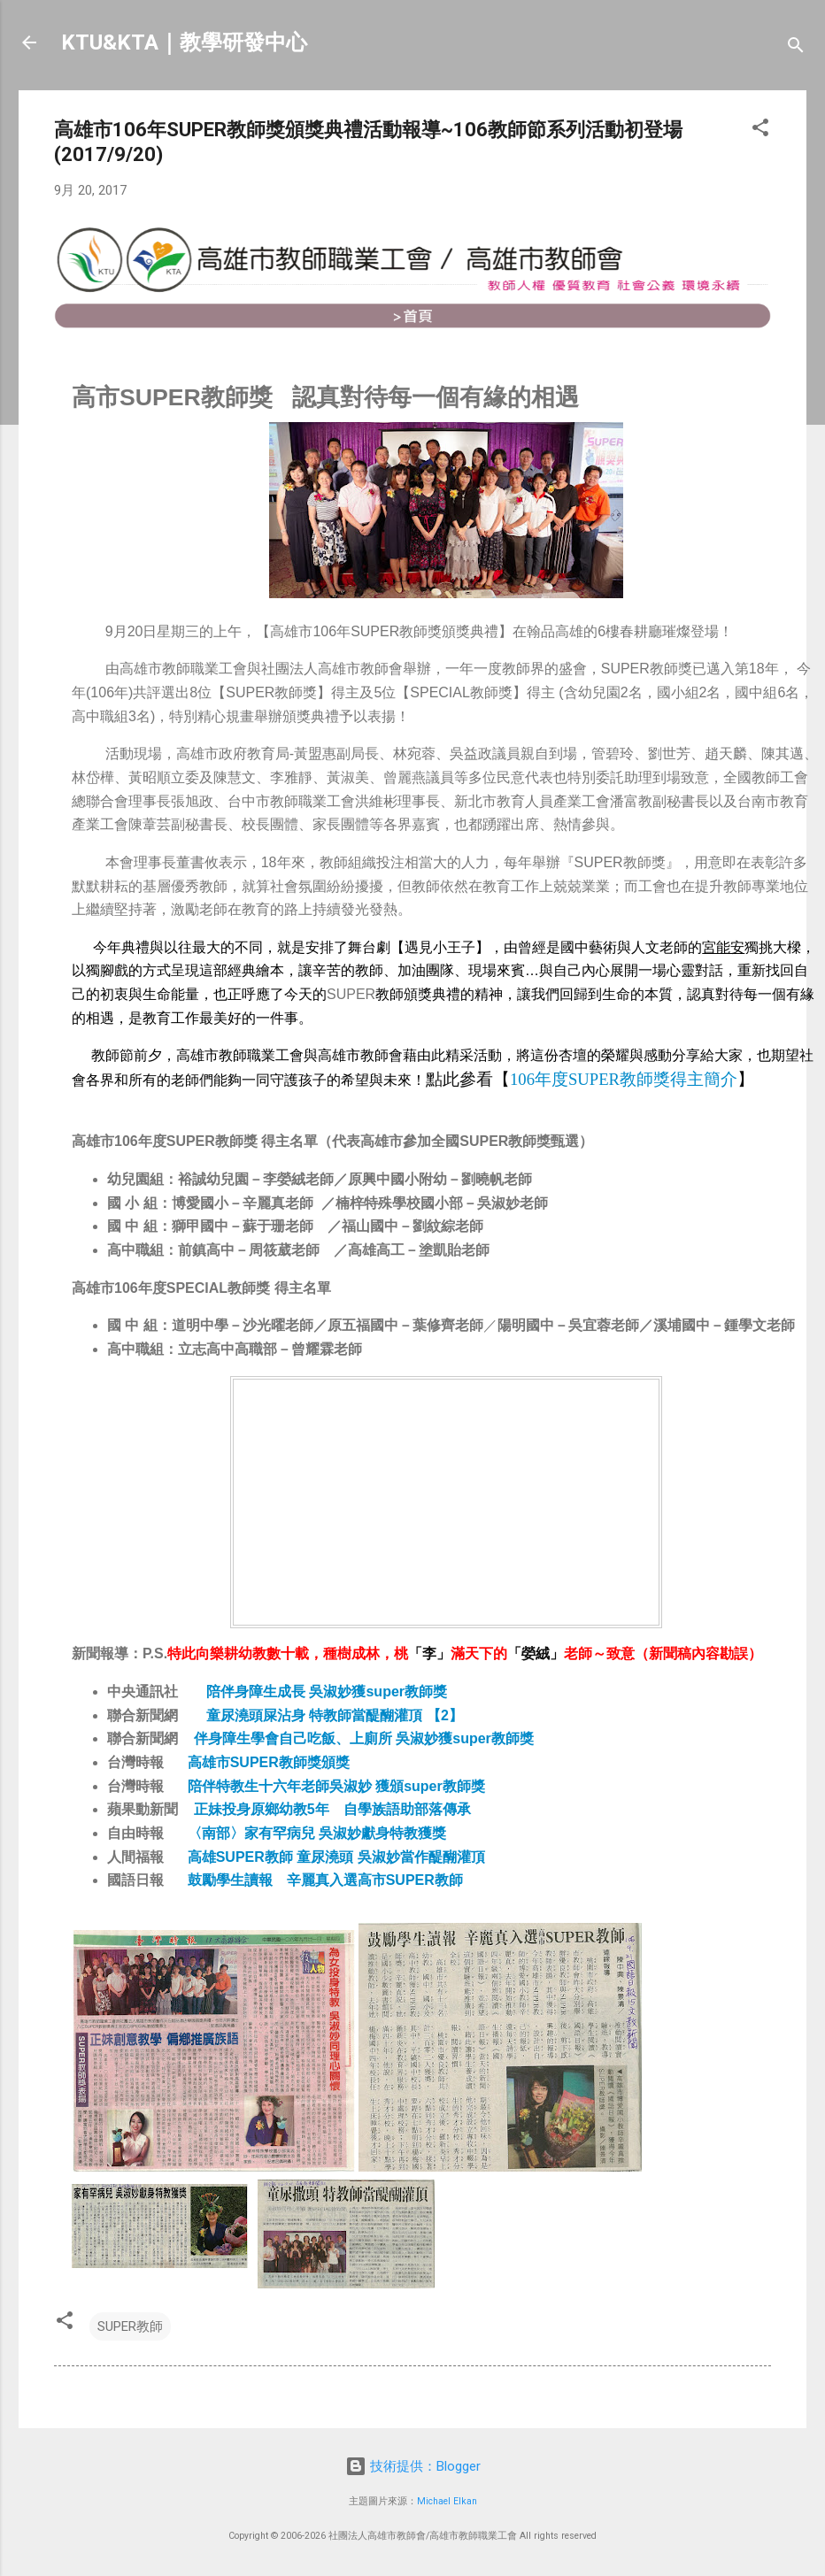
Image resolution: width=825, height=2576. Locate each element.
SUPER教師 (130, 2326)
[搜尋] (795, 48)
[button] (760, 130)
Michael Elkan (447, 2501)
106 (623, 1079)
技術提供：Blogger (413, 2466)
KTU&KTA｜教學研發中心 (184, 42)
